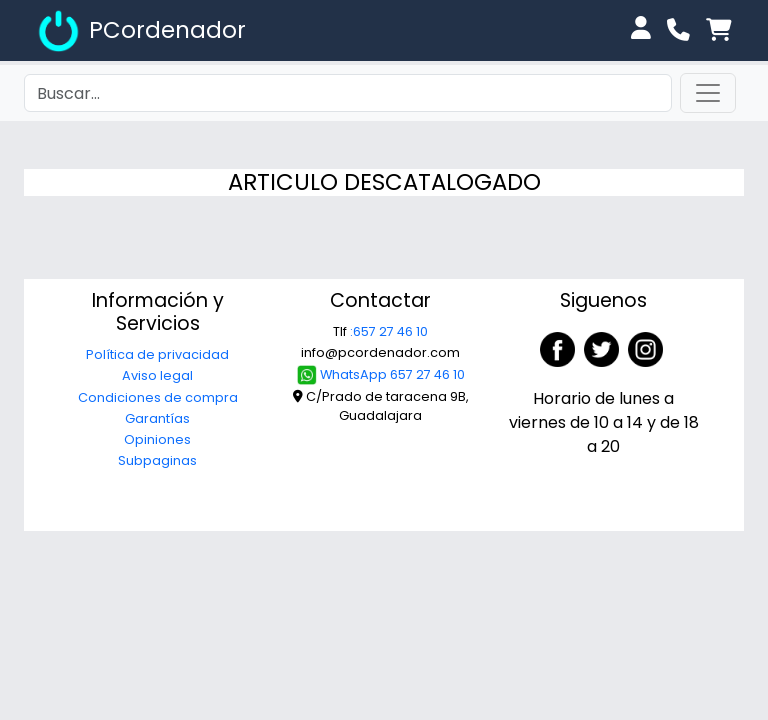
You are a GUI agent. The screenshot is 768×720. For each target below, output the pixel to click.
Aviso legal (157, 375)
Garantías (157, 418)
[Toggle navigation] (708, 93)
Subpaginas (157, 460)
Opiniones (157, 439)
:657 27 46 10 (389, 331)
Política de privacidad (157, 354)
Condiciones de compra (158, 397)
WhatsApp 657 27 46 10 (381, 374)
